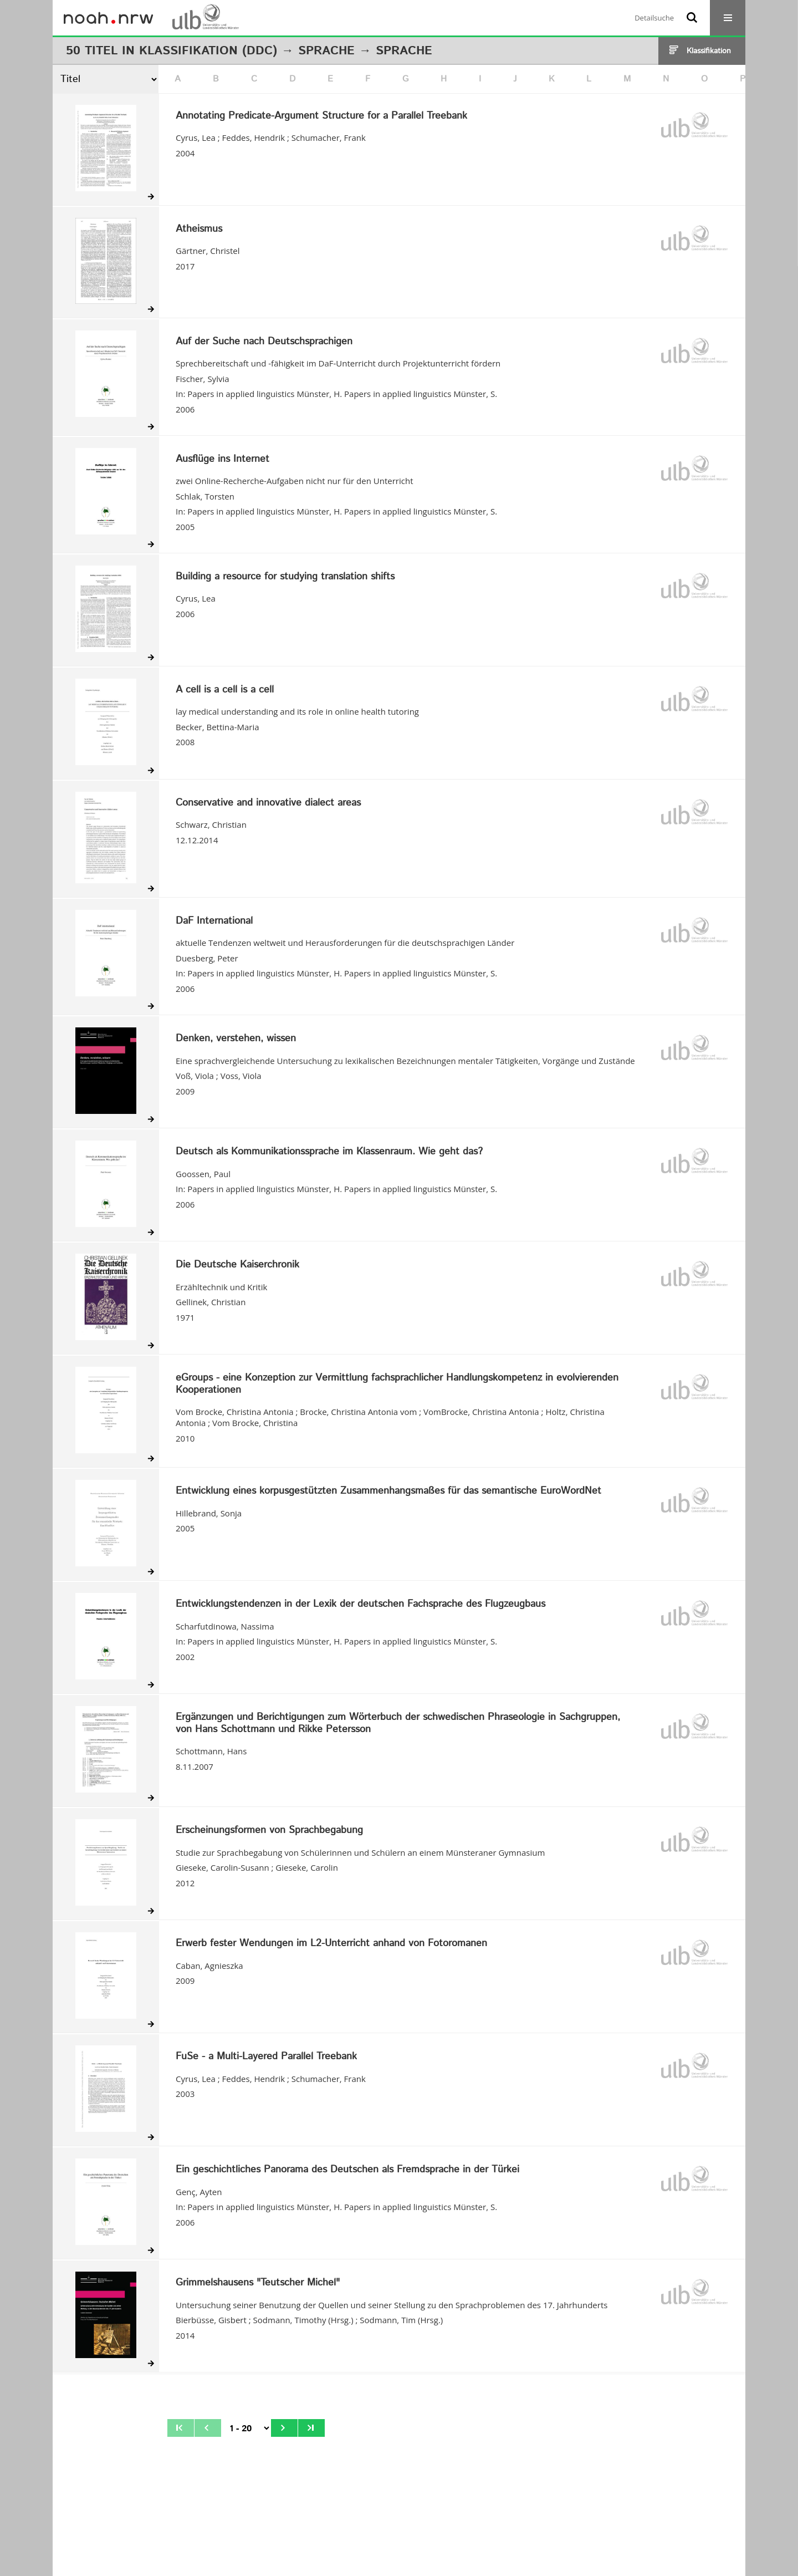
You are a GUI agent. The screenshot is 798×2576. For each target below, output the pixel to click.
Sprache (326, 51)
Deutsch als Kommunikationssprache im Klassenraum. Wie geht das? (329, 1152)
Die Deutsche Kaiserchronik (237, 1265)
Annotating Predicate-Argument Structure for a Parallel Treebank (321, 116)
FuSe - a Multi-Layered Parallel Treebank (266, 2057)
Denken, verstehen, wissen (236, 1039)
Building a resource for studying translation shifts (285, 577)
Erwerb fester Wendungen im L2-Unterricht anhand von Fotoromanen (331, 1944)
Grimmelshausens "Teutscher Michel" (258, 2283)
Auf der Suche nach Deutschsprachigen (264, 342)
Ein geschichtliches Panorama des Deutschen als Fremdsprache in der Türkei (347, 2170)
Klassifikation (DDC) (208, 51)
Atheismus (199, 229)
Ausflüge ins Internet (222, 460)
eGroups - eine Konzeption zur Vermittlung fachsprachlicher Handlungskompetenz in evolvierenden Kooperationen (397, 1384)
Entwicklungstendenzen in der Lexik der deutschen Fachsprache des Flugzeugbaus (360, 1604)
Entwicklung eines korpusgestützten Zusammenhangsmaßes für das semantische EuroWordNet (388, 1491)
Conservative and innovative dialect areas (268, 803)
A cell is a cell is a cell (225, 690)
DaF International (214, 921)
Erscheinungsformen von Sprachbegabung (269, 1831)
